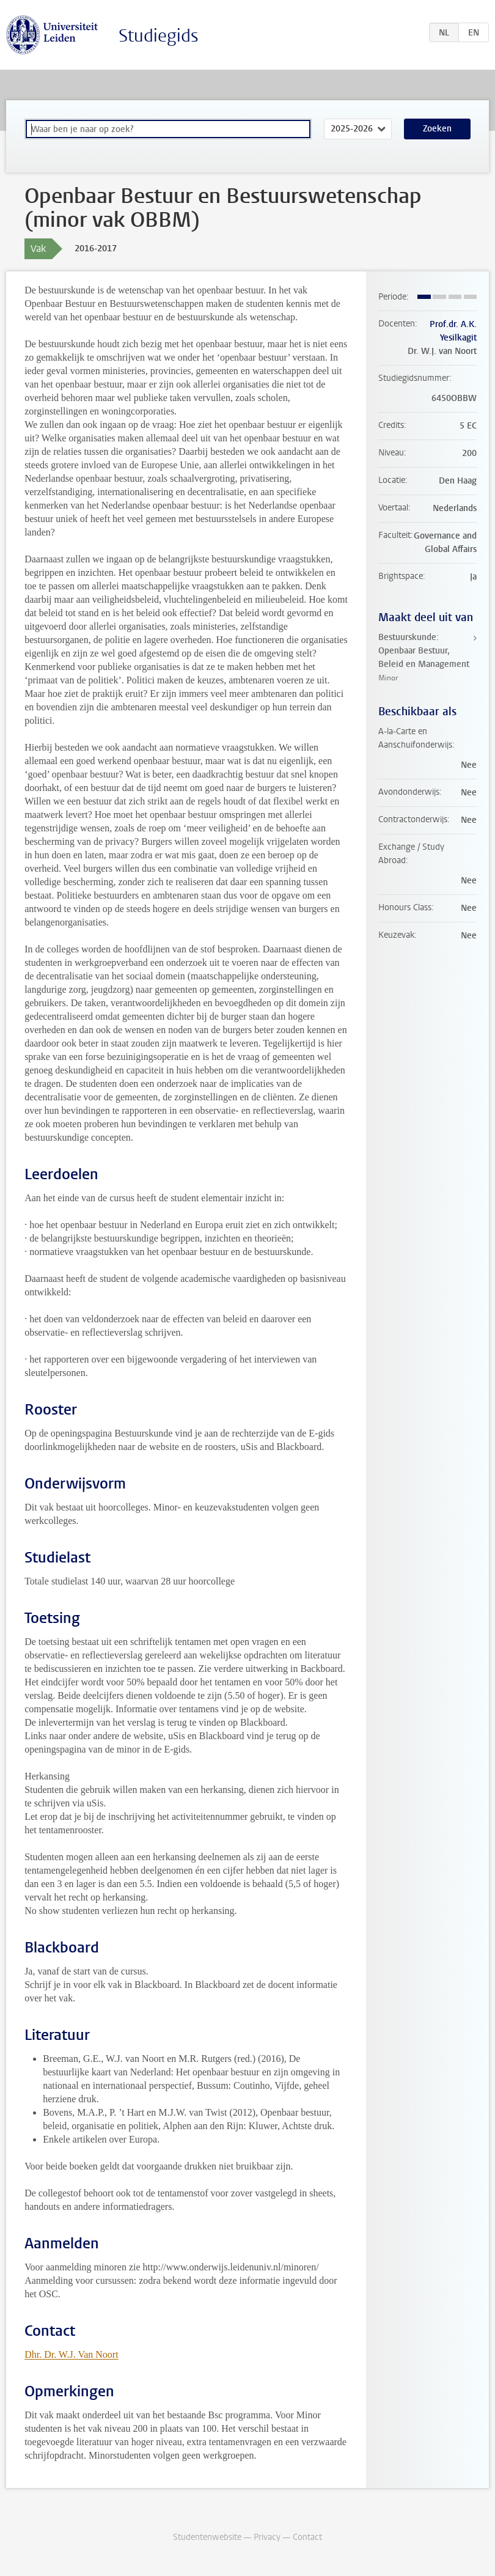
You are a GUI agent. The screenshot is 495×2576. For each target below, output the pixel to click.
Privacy (267, 2537)
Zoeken (437, 128)
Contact (307, 2537)
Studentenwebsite (207, 2537)
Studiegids (159, 35)
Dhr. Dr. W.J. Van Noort (71, 2354)
